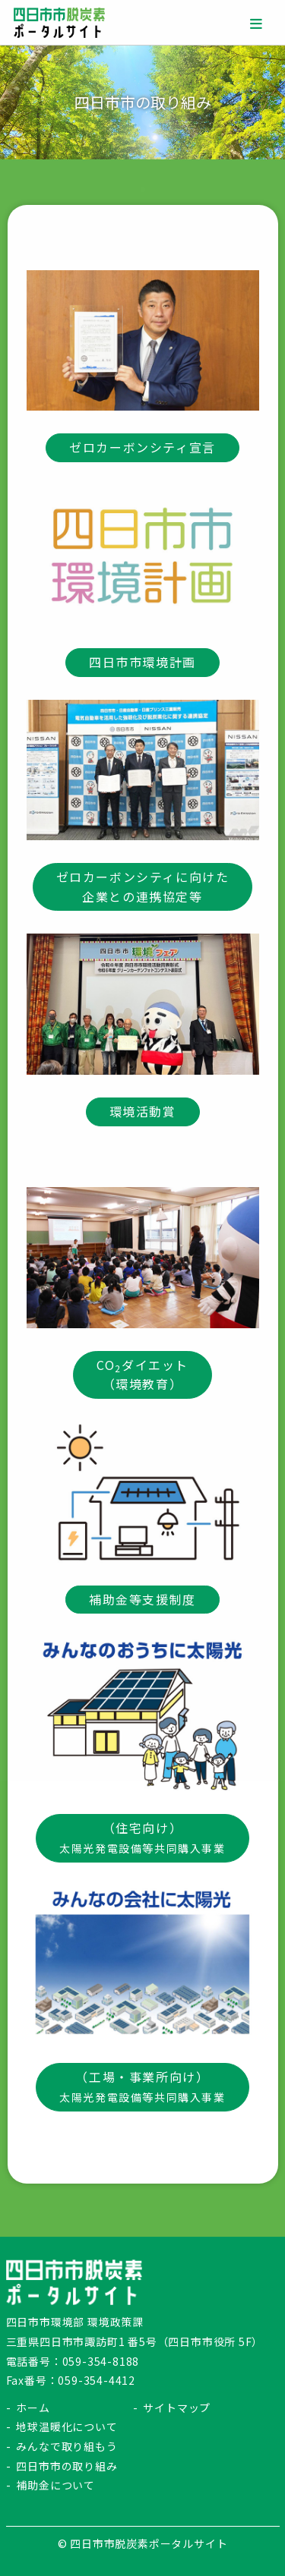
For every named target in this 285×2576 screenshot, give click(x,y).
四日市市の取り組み (66, 2466)
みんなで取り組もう (66, 2446)
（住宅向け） (142, 1837)
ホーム (32, 2407)
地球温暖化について (66, 2426)
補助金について (55, 2485)
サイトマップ (177, 2407)
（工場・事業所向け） (142, 2086)
